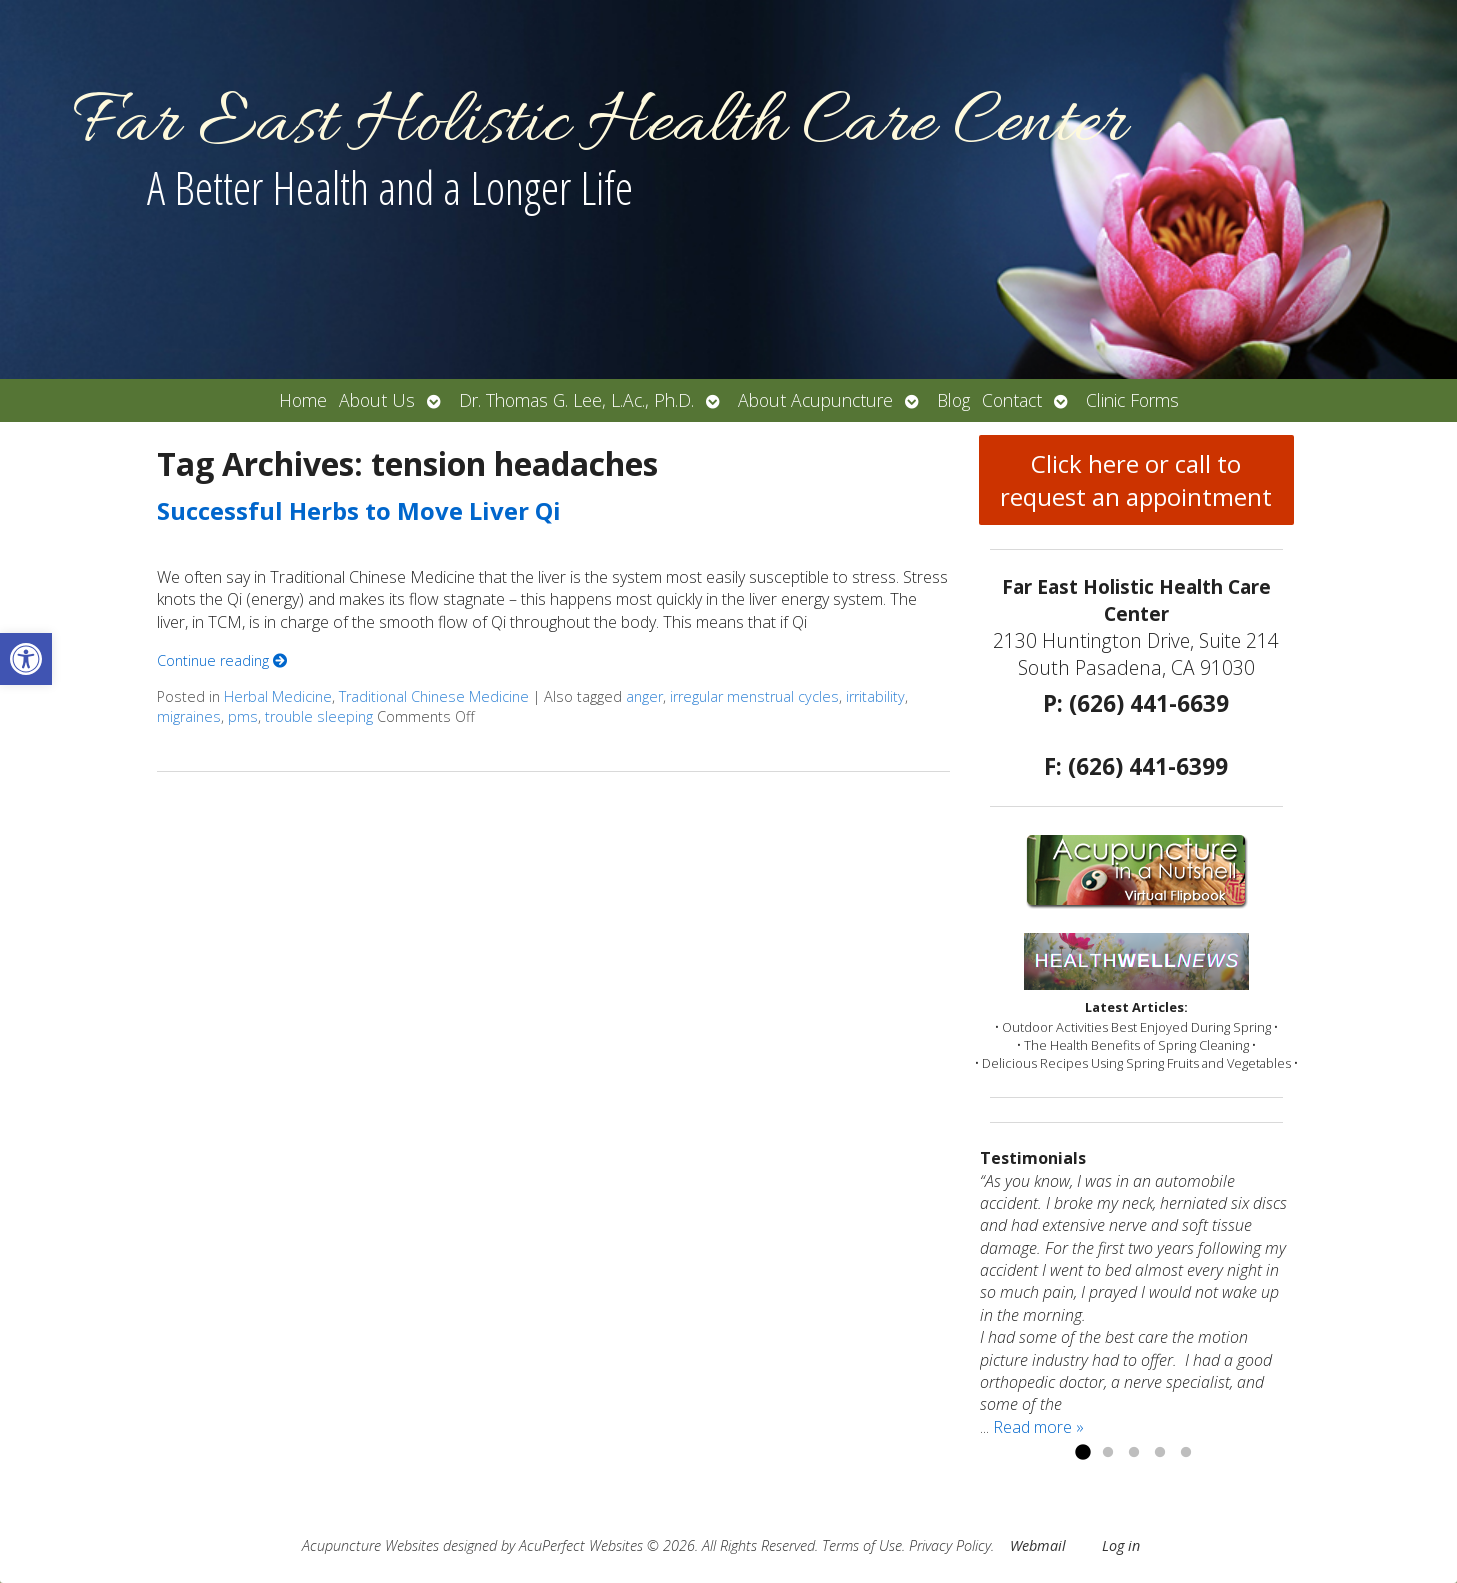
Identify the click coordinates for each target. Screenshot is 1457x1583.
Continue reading (222, 660)
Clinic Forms (1132, 400)
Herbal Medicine (278, 696)
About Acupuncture (815, 400)
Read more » (1038, 1427)
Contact (1012, 400)
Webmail (1038, 1545)
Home (303, 400)
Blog (953, 400)
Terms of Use (862, 1545)
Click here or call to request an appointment (1136, 480)
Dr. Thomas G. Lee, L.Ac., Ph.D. (576, 400)
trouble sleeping (319, 716)
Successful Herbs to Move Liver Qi (359, 510)
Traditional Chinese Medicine (434, 696)
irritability (875, 696)
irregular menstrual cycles (754, 696)
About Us (377, 400)
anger (644, 696)
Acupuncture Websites (370, 1545)
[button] (26, 659)
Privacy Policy (950, 1545)
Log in (1121, 1545)
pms (243, 716)
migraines (189, 716)
